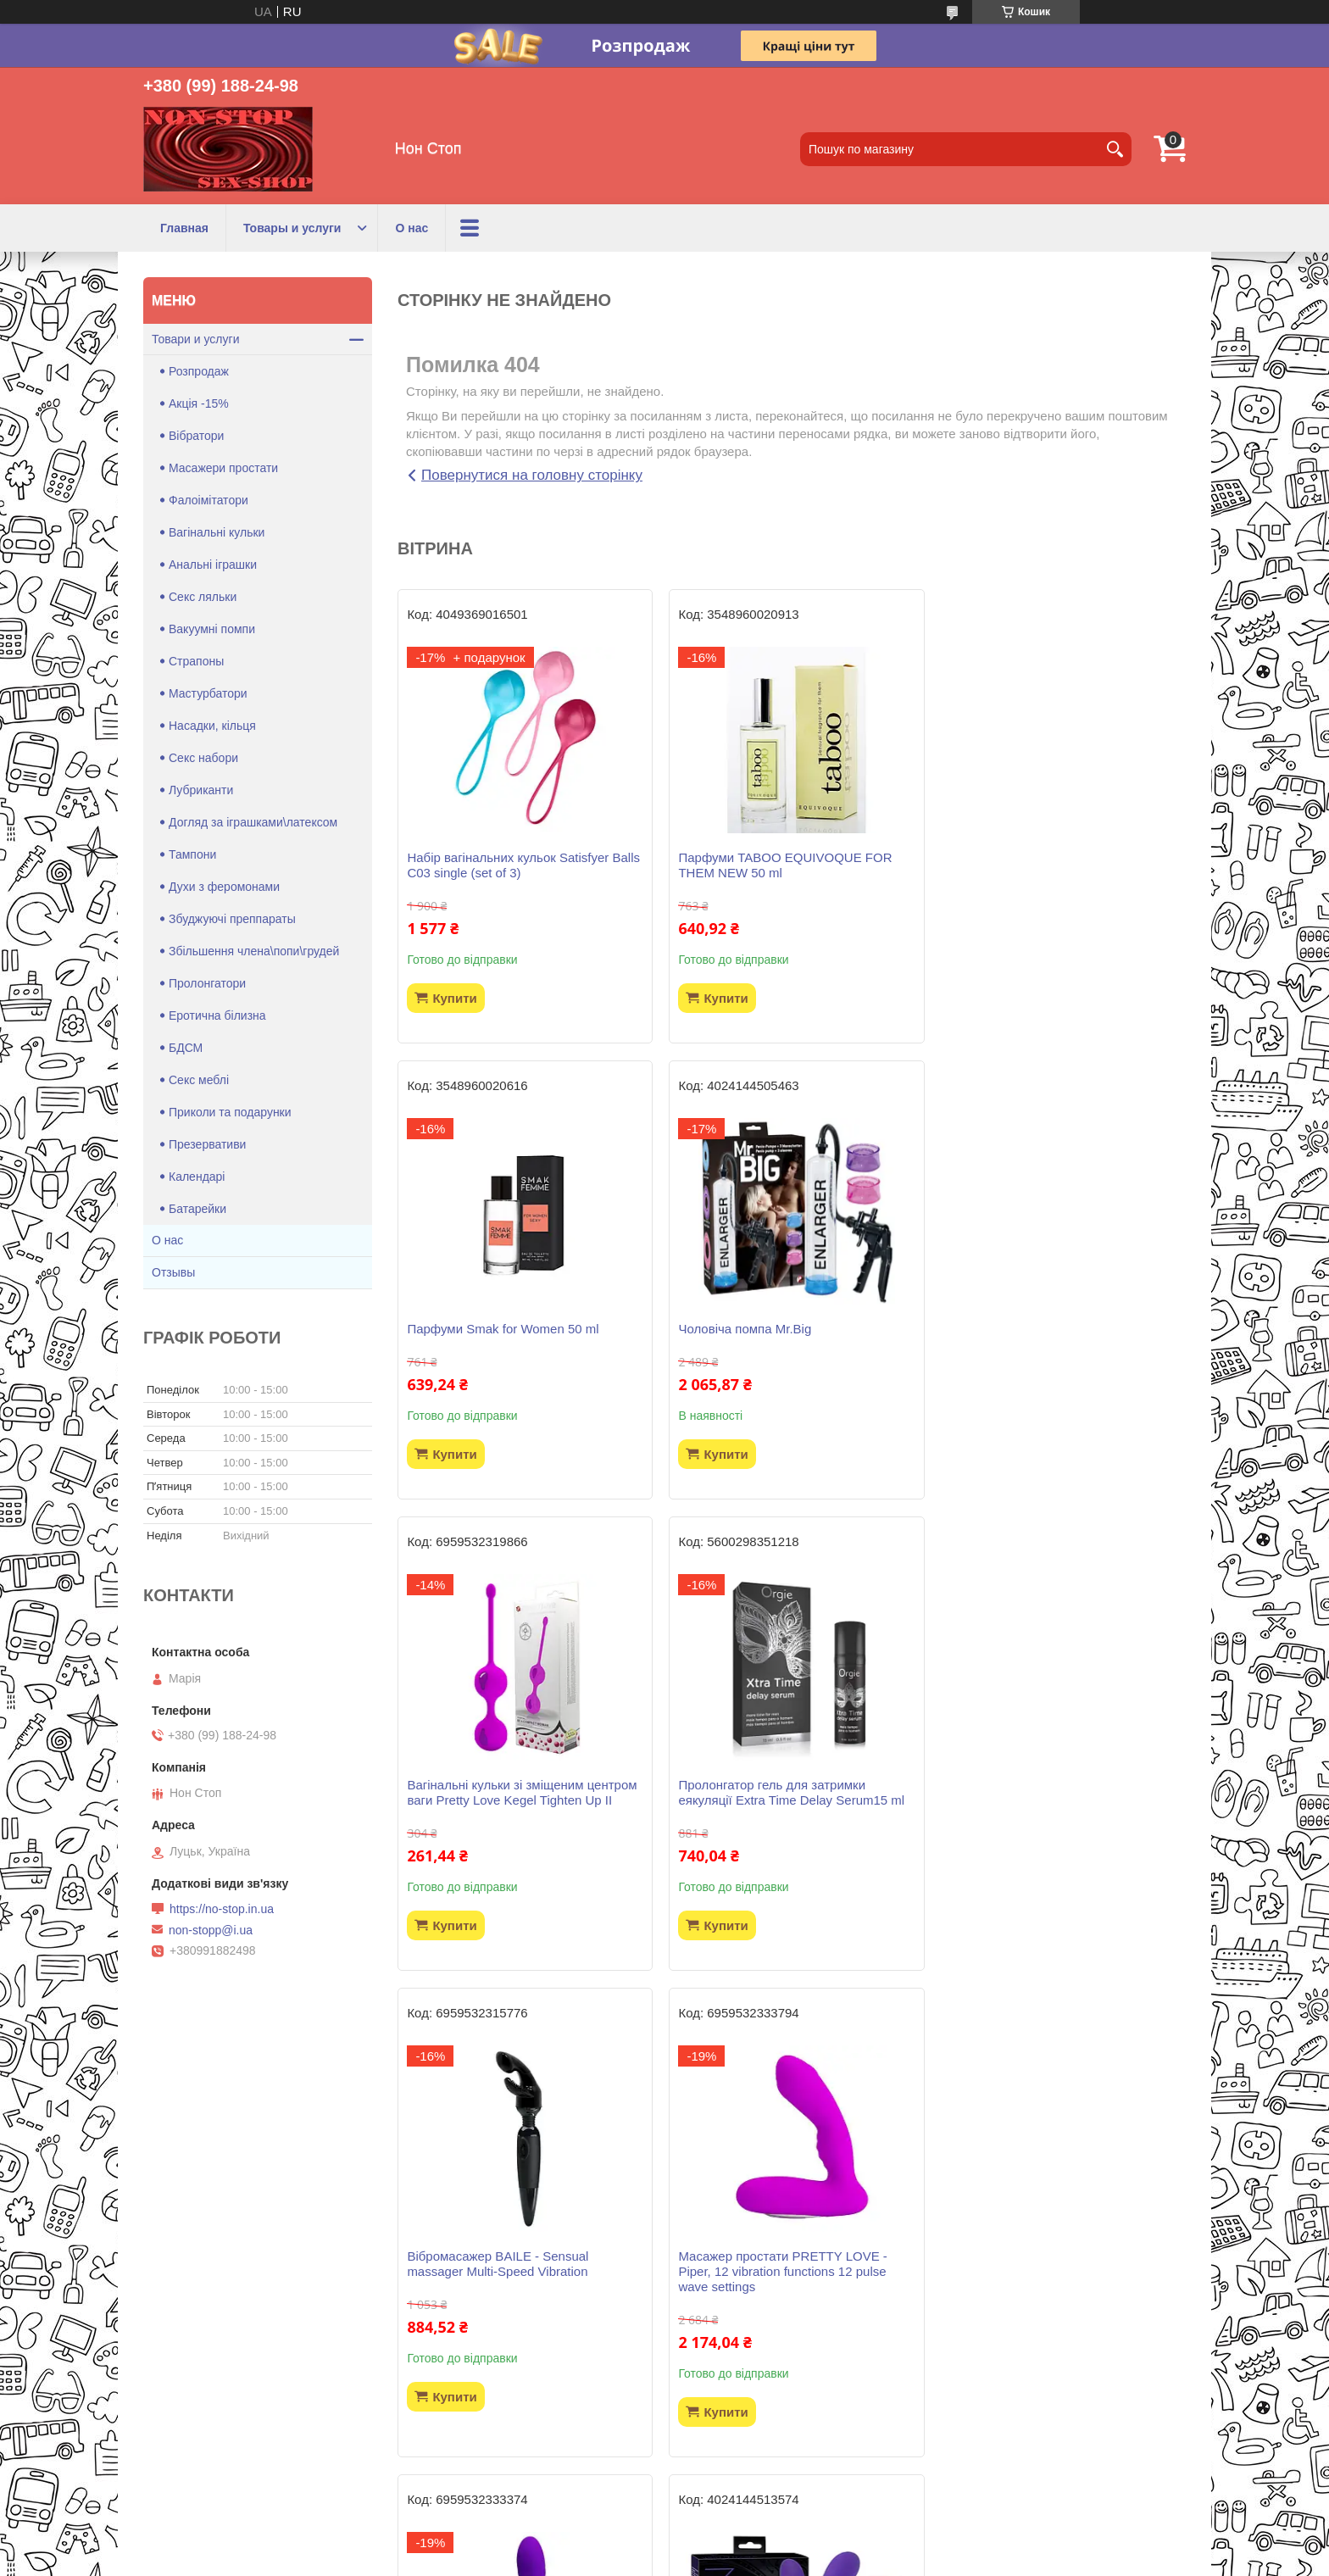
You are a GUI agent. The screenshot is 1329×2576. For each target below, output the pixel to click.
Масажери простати (223, 468)
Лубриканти (201, 790)
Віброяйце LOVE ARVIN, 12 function (1048, 2286)
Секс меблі (199, 1080)
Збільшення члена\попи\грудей (254, 951)
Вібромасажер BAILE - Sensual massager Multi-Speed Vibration (497, 1807)
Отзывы (173, 1272)
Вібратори (196, 435)
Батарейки (197, 1209)
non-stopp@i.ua (211, 1930)
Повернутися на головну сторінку (531, 475)
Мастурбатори (208, 693)
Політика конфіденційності (755, 2560)
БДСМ (186, 1047)
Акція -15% (199, 403)
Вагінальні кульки (216, 532)
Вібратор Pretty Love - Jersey (1027, 1800)
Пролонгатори (207, 983)
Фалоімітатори (208, 500)
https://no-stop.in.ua (222, 1909)
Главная (184, 228)
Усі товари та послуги (785, 2463)
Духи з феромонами (224, 886)
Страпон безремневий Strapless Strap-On (520, 2294)
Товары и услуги (292, 228)
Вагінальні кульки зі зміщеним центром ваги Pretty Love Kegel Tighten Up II (790, 1336)
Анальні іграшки (213, 564)
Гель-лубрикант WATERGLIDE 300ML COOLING (786, 2294)
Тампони (192, 854)
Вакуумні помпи (212, 629)
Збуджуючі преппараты (232, 919)
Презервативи (207, 1144)
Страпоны (196, 661)
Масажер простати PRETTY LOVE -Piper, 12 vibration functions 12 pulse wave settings (780, 1815)
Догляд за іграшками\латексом (253, 822)
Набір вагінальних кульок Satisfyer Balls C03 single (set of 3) (523, 865)
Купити (454, 998)
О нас (411, 228)
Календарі (197, 1176)
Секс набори (203, 758)
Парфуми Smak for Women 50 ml (1039, 857)
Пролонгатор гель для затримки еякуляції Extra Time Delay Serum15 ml (1056, 1336)
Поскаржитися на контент (624, 2560)
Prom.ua (744, 2545)
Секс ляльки (202, 597)
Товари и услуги (195, 339)
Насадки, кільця (212, 725)
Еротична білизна (217, 1015)
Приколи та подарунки (230, 1112)
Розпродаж (199, 371)
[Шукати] (1115, 149)
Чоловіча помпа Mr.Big (473, 1328)
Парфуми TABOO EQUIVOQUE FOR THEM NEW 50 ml (782, 865)
